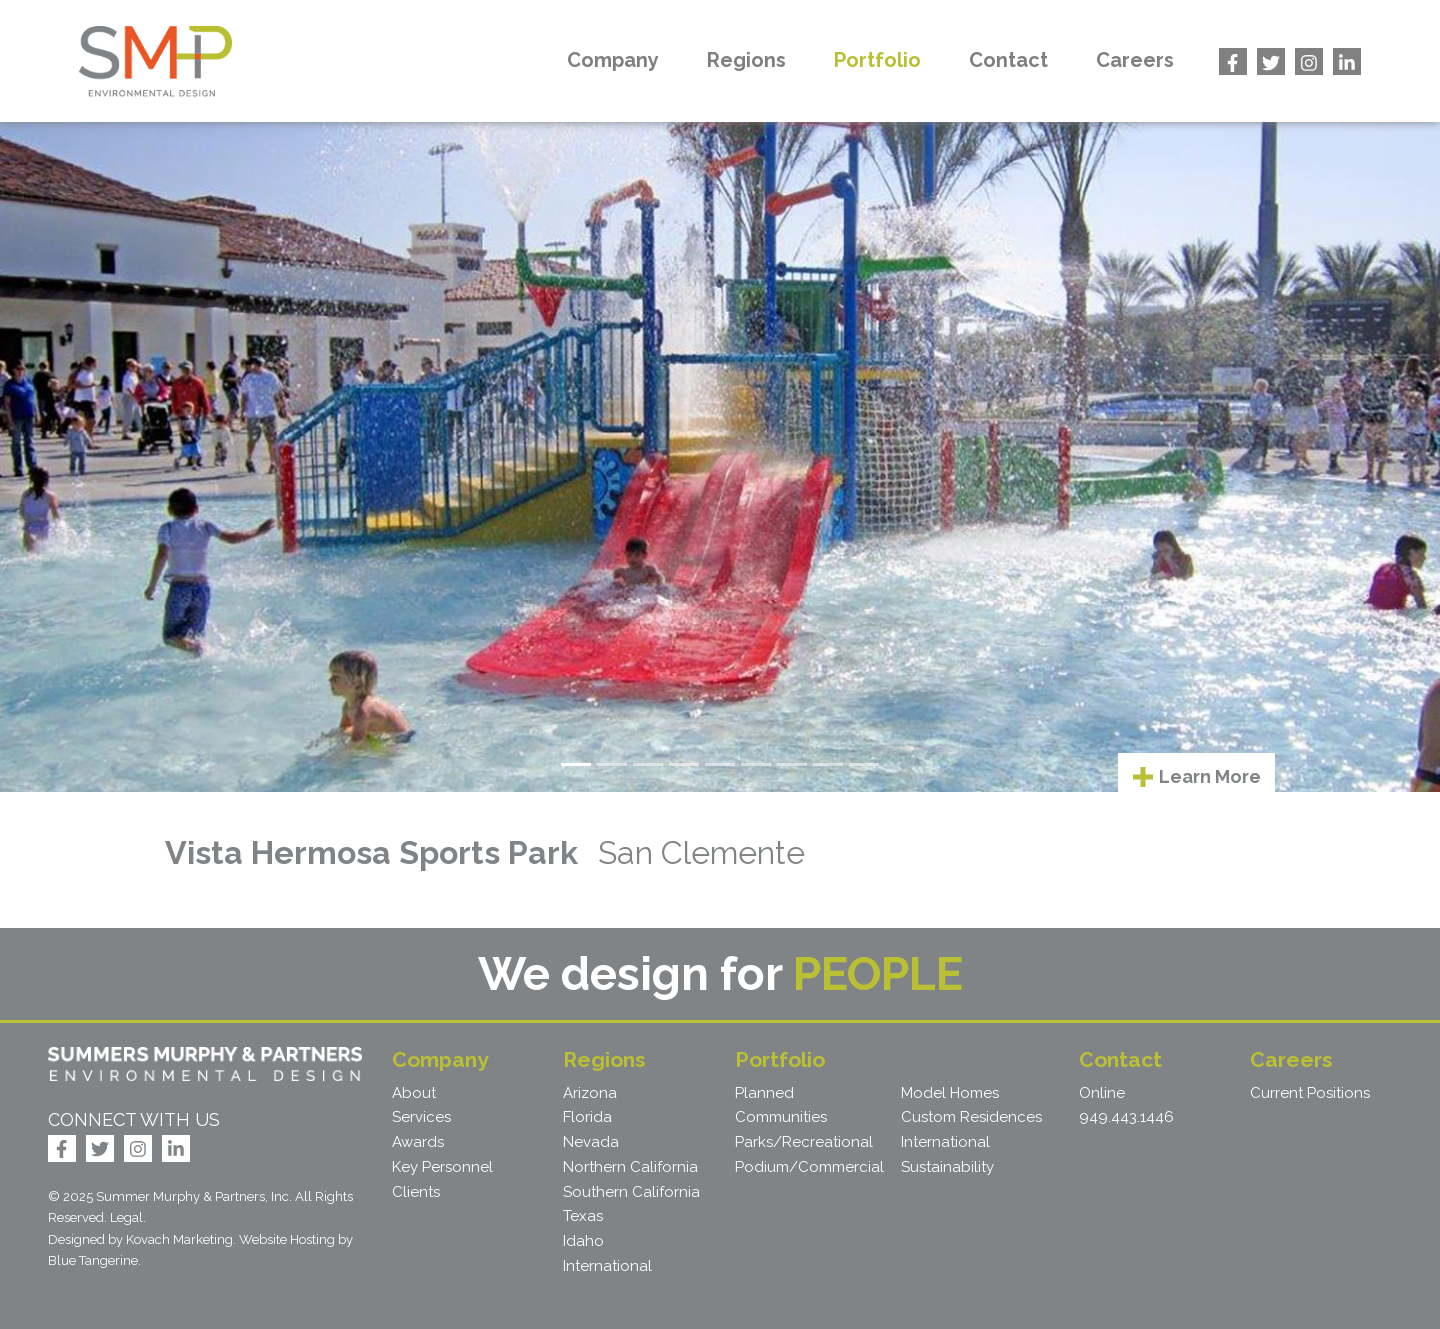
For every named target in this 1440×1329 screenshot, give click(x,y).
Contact (1008, 60)
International (607, 1266)
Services (421, 1117)
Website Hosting (287, 1239)
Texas (583, 1216)
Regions (746, 60)
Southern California (631, 1192)
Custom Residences (971, 1117)
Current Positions (1310, 1093)
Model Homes (950, 1093)
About (414, 1093)
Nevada (591, 1142)
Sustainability (947, 1167)
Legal (126, 1217)
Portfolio (877, 60)
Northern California (630, 1167)
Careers (1135, 60)
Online (1102, 1093)
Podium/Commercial (809, 1167)
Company (613, 60)
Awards (418, 1142)
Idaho (583, 1241)
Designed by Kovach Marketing (140, 1239)
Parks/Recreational (804, 1142)
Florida (587, 1117)
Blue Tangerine (93, 1260)
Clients (416, 1192)
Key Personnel (442, 1167)
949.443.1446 (1126, 1117)
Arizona (590, 1093)
